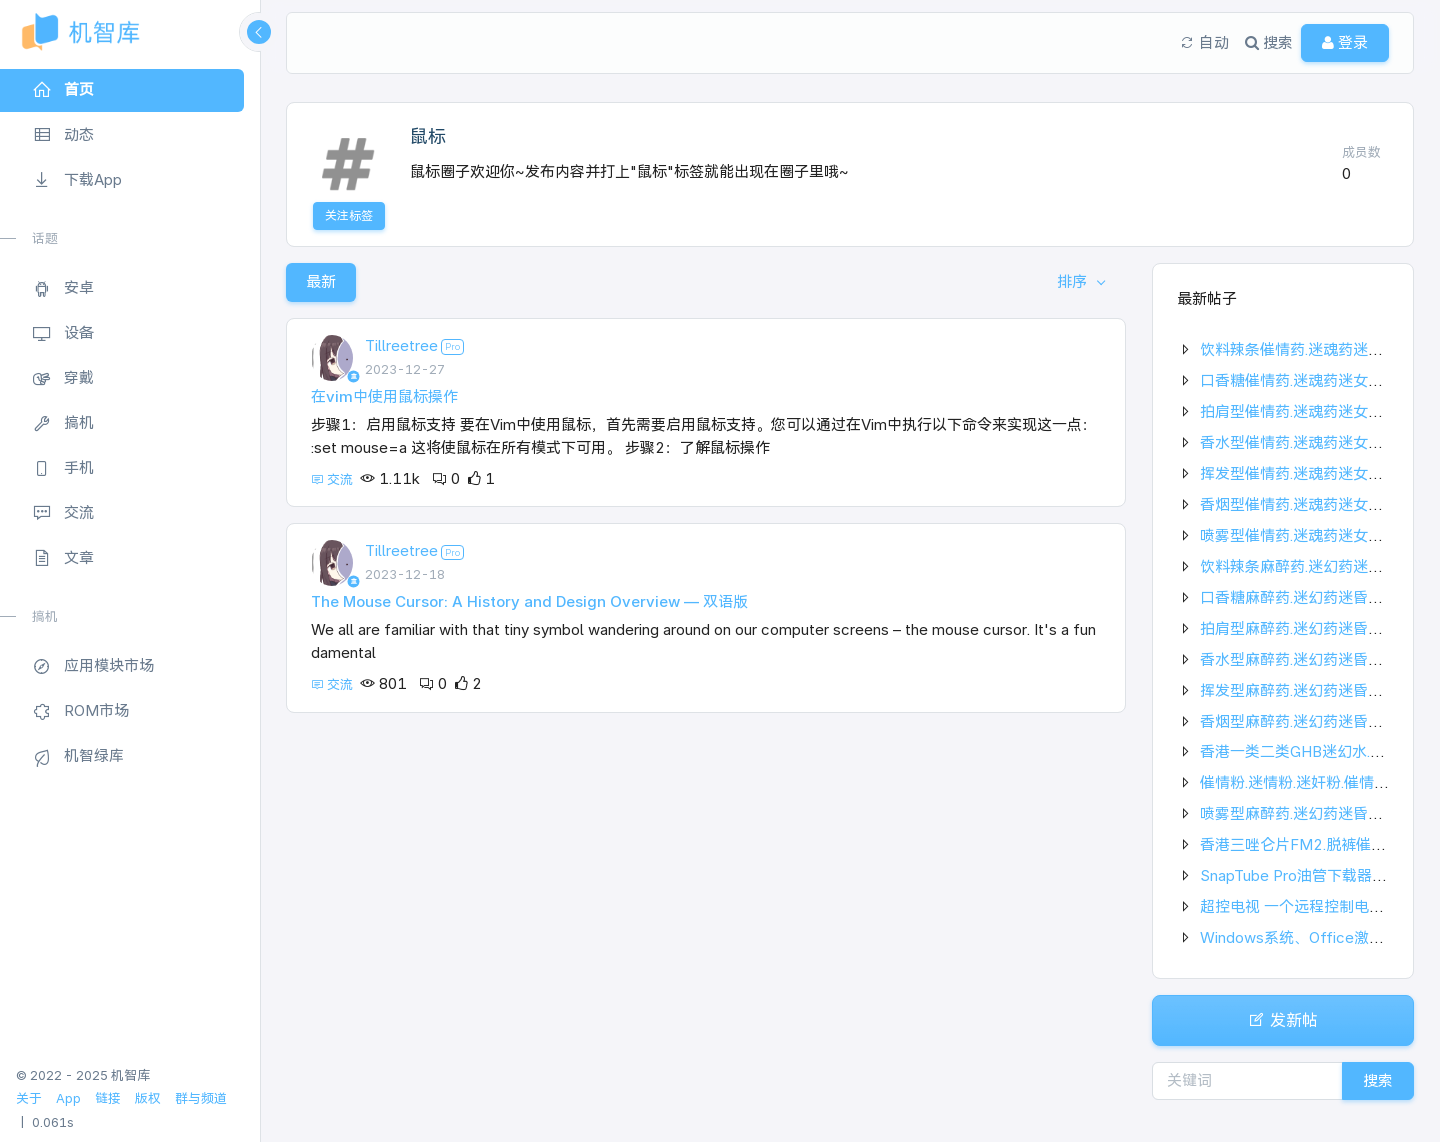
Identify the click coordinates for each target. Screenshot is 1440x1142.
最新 (321, 281)
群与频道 (201, 1098)
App (68, 1098)
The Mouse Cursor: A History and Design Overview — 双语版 (529, 601)
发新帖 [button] (1283, 1020)
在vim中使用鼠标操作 (384, 396)
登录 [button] (1345, 42)
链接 (108, 1098)
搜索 (1378, 1080)
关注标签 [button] (349, 215)
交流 (333, 479)
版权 (148, 1098)
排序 (1074, 281)
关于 (29, 1098)
